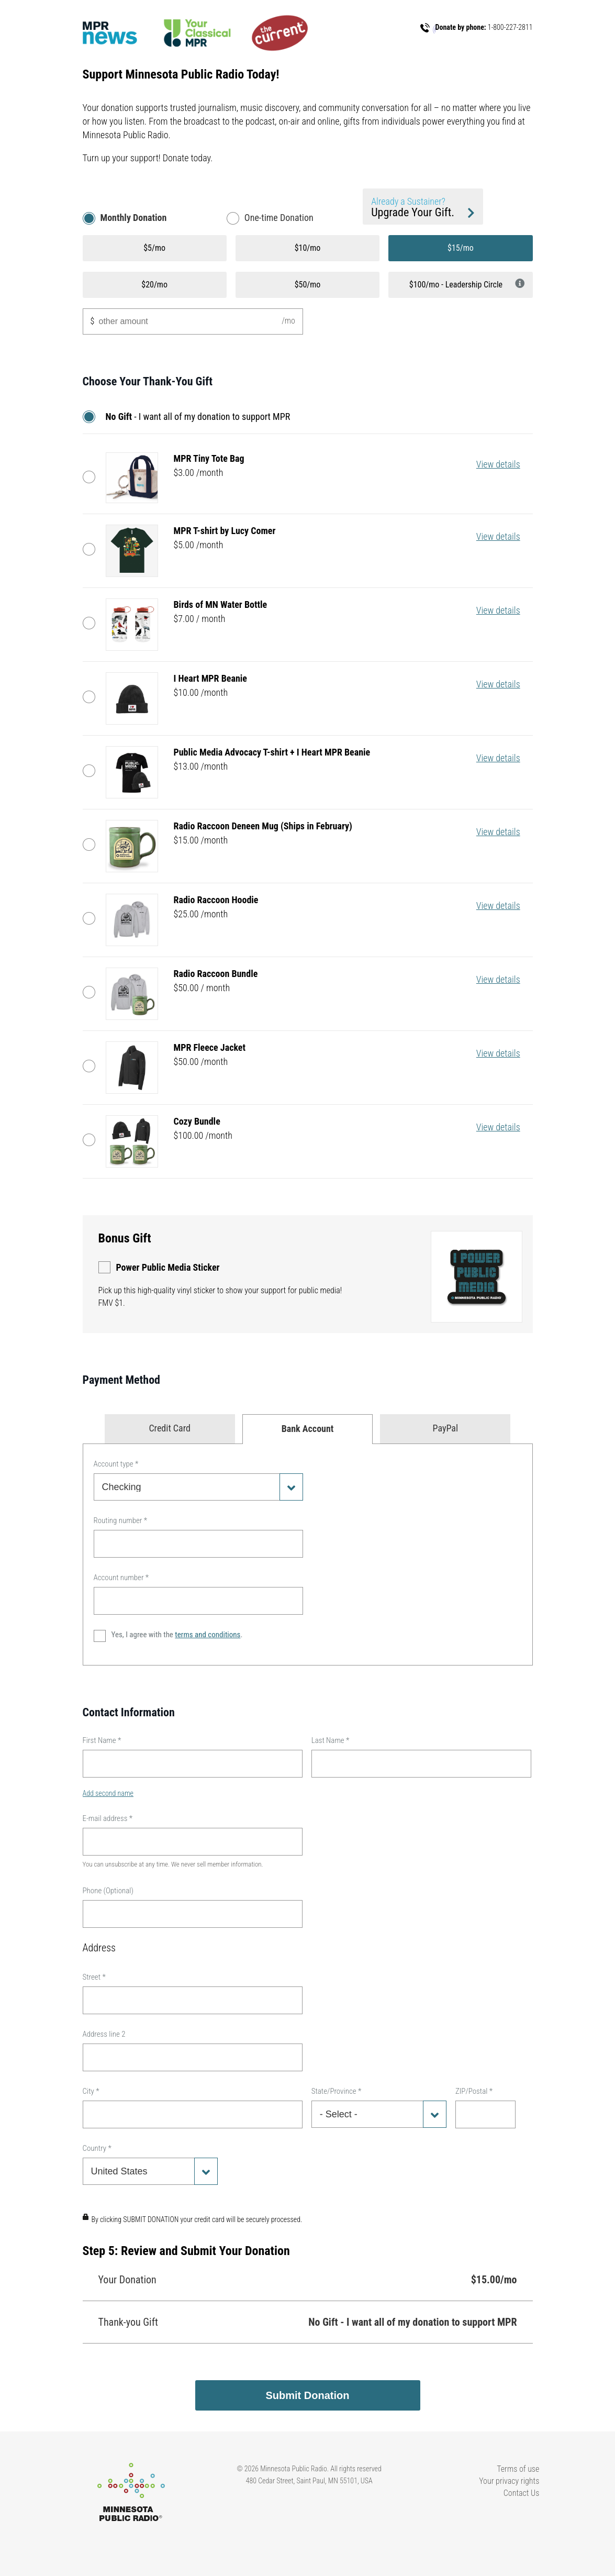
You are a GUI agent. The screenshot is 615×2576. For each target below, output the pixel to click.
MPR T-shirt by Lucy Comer (91, 549)
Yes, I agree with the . (177, 1634)
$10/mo (308, 248)
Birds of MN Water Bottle (91, 623)
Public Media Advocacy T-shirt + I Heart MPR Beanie (91, 770)
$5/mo (154, 248)
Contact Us (522, 2493)
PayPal (446, 1428)
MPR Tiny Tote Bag (91, 477)
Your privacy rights (509, 2481)
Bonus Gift (124, 1238)
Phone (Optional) (108, 1890)
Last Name (330, 1740)
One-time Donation (279, 217)
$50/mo (308, 285)
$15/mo (461, 248)
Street (94, 1977)
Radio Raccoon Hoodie (91, 918)
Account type (116, 1464)
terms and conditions (207, 1634)
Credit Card (170, 1428)
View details (498, 464)
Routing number (121, 1520)
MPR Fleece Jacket (91, 1066)
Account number (121, 1577)
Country (97, 2148)
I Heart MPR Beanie (91, 697)
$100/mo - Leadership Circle (466, 284)
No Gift (91, 416)
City (91, 2091)
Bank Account (308, 1428)
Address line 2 (104, 2034)
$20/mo (154, 285)
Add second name (108, 1793)
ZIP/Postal (474, 2091)
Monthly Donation (133, 217)
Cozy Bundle (91, 1140)
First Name (102, 1740)
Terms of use (518, 2469)
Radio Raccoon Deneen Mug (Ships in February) (91, 844)
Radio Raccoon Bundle (91, 992)
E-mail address (108, 1818)
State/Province (336, 2091)
